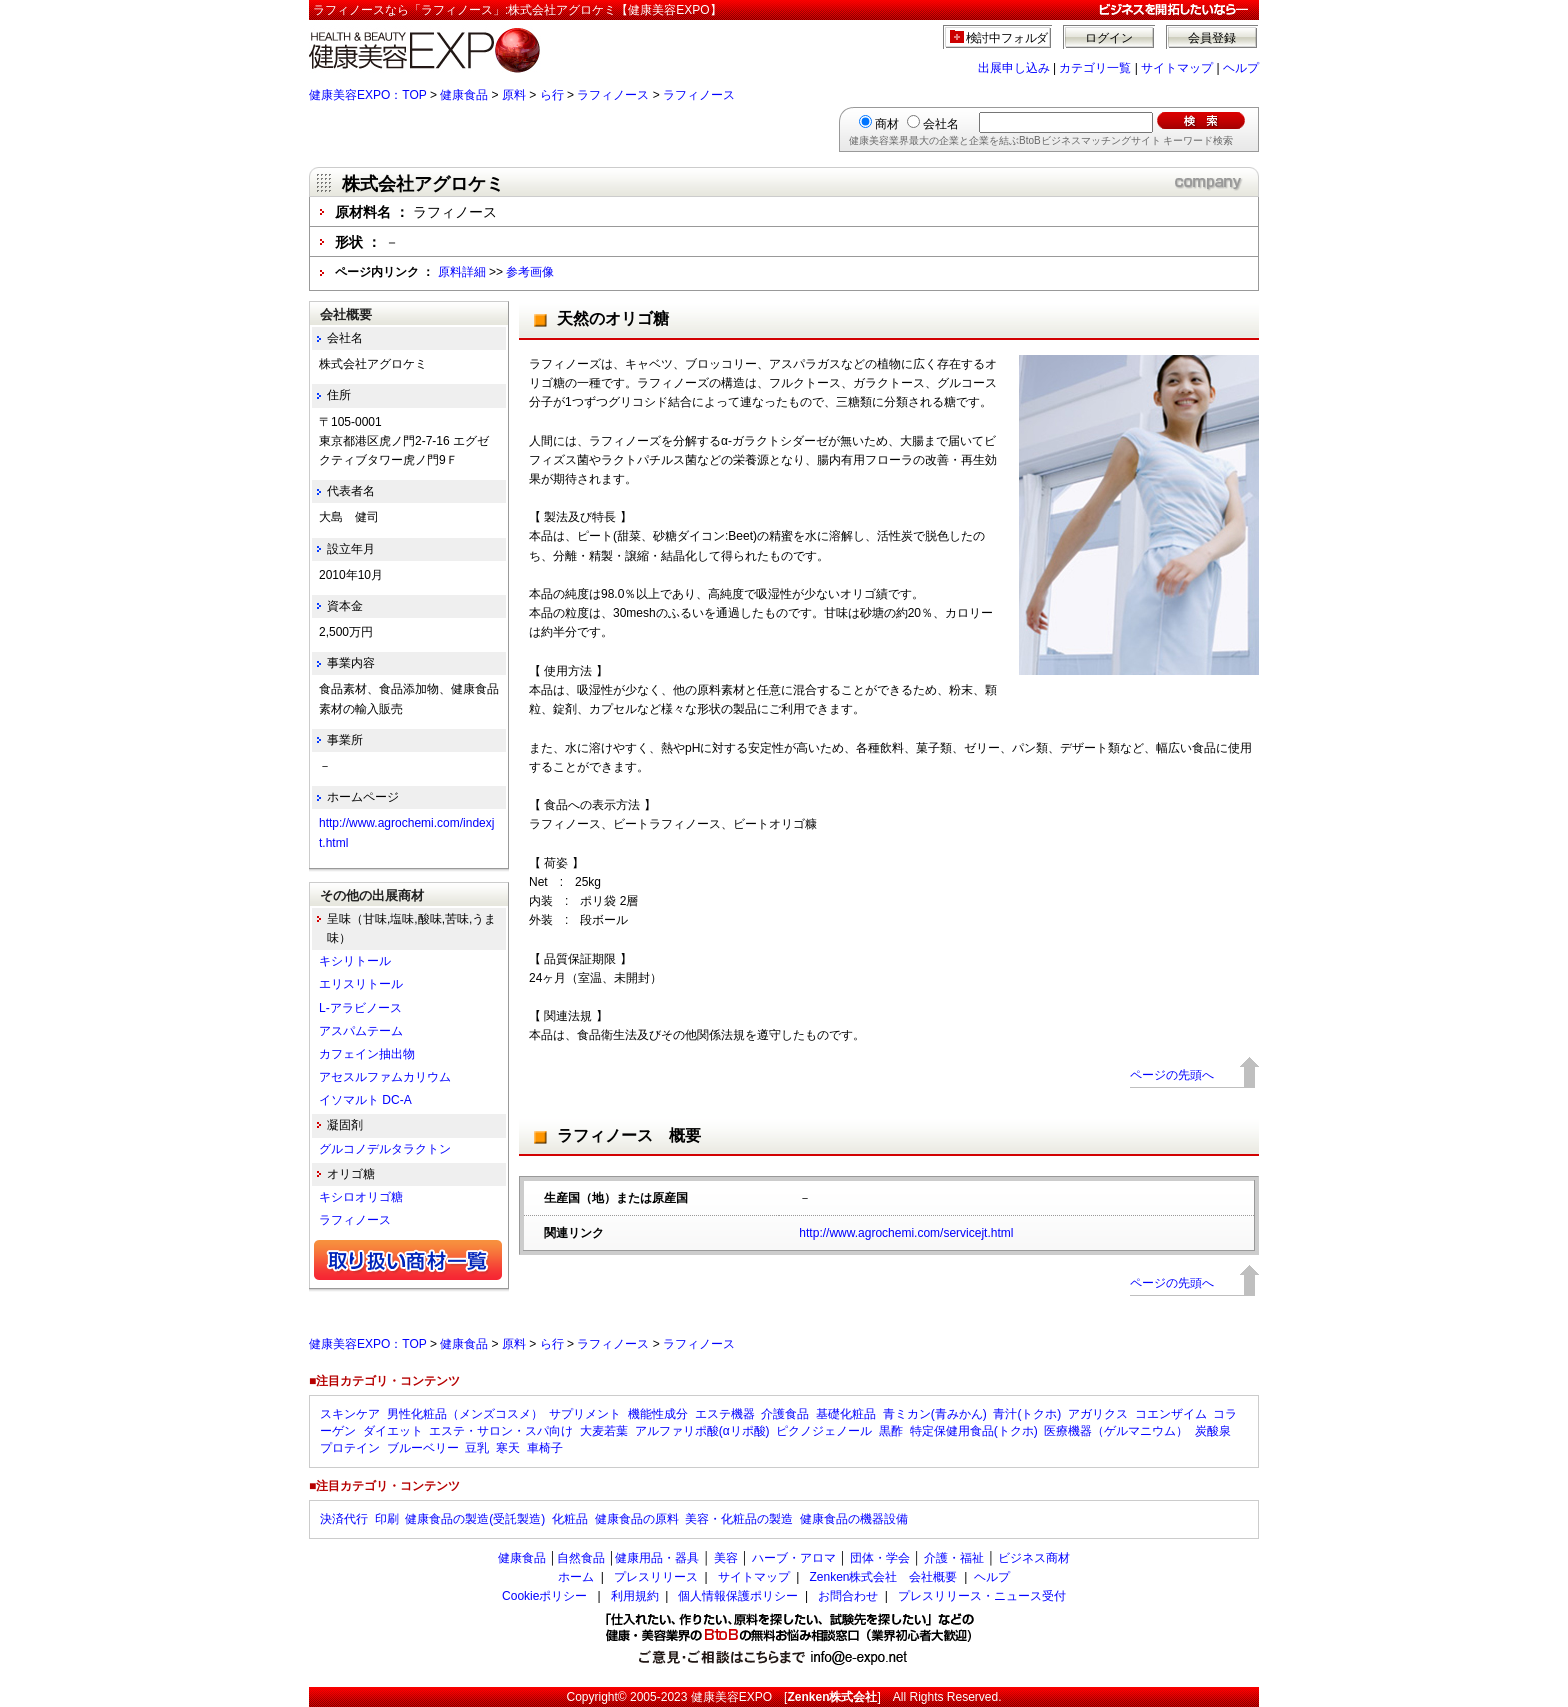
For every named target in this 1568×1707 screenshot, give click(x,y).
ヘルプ (1241, 68)
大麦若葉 (604, 1431)
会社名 (941, 124)
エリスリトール (361, 984)
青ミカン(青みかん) (935, 1414)
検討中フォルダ (1007, 38)
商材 (887, 124)
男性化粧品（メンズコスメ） (465, 1414)
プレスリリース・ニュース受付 (982, 1596)
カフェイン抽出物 (367, 1054)
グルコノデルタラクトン (385, 1149)
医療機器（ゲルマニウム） (1116, 1431)
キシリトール (355, 961)
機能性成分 (658, 1414)
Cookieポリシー (544, 1596)
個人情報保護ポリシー (738, 1596)
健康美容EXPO (731, 1697)
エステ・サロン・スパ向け (501, 1431)
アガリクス (1098, 1414)
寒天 (508, 1448)
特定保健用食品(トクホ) (974, 1431)
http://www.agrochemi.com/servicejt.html (906, 1233)
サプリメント (585, 1414)
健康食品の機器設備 (854, 1519)
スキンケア (350, 1414)
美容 (726, 1558)
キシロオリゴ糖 (361, 1197)
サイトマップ (1177, 68)
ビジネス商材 (1034, 1558)
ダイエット (393, 1431)
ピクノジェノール (824, 1431)
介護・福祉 (954, 1558)
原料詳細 (462, 272)
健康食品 (464, 95)
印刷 (387, 1519)
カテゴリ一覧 (1095, 68)
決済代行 (344, 1519)
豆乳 (477, 1448)
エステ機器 (725, 1414)
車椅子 (545, 1448)
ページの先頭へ (1172, 1075)
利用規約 (635, 1596)
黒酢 (891, 1431)
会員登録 (1212, 38)
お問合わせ (848, 1596)
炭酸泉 (1213, 1431)
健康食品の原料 (637, 1519)
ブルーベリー (423, 1448)
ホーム (576, 1577)
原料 (514, 95)
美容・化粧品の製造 (739, 1519)
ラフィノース (613, 95)
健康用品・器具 (657, 1558)
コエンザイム (1171, 1414)
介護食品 (785, 1414)
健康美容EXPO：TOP (368, 95)
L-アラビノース (360, 1008)
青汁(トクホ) (1027, 1414)
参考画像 (530, 272)
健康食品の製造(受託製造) (475, 1519)
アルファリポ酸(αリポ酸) (702, 1431)
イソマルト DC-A (365, 1100)
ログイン (1109, 38)
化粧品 (570, 1519)
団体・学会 (880, 1558)
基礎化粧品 (846, 1414)
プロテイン (350, 1448)
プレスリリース (656, 1577)
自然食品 (581, 1558)
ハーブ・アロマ (794, 1558)
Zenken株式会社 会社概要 (883, 1577)
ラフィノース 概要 (629, 1135)
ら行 (552, 95)
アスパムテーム (361, 1031)
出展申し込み (1014, 68)
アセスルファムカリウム (385, 1077)
